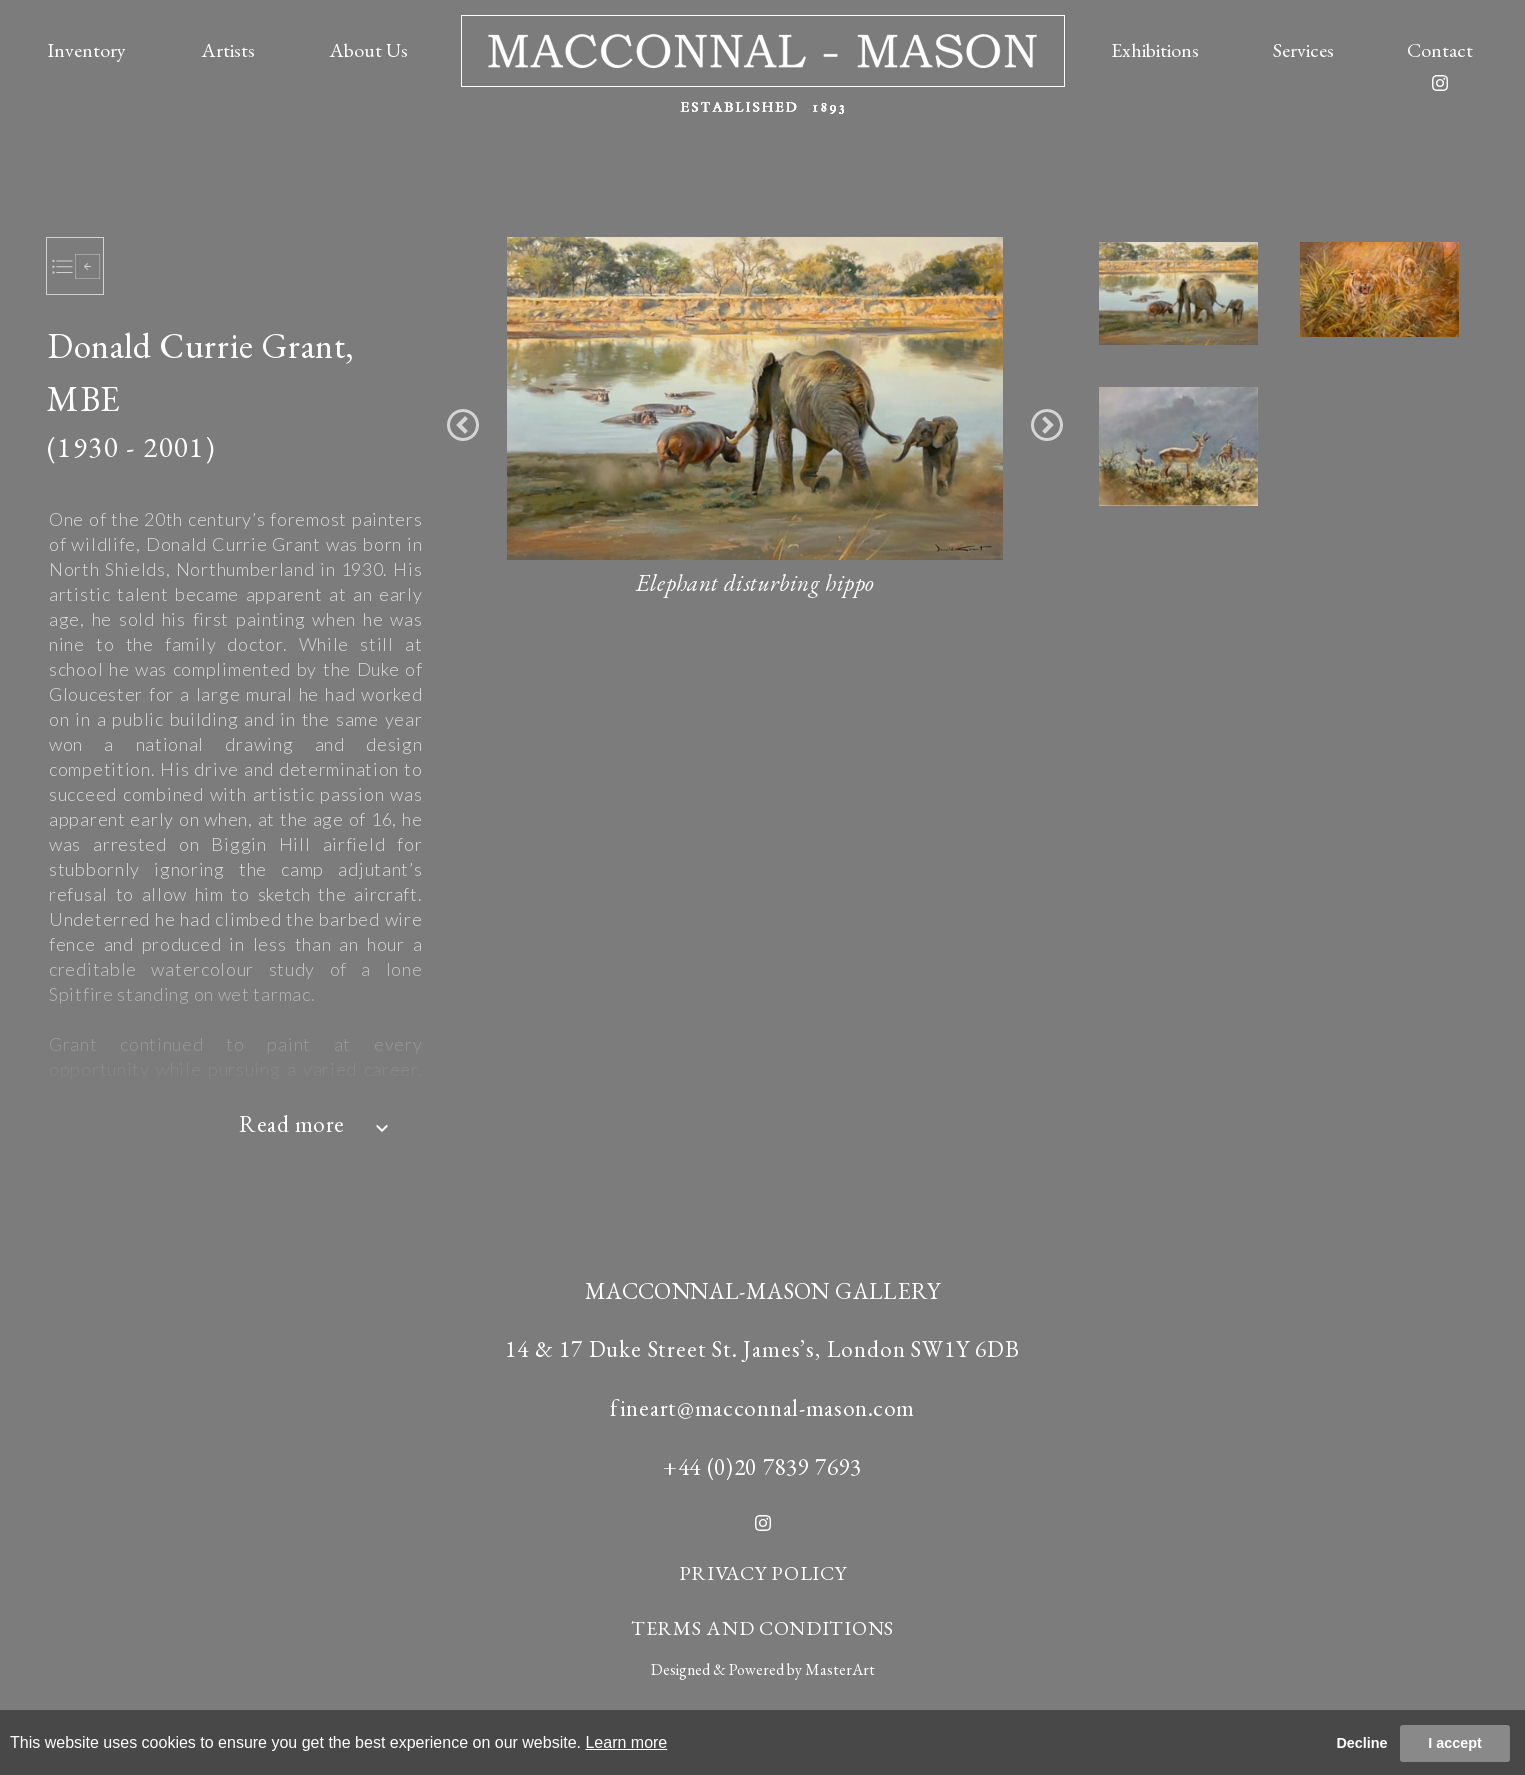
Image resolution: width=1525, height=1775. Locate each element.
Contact (1440, 50)
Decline (1361, 1743)
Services (1303, 50)
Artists (228, 50)
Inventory (86, 50)
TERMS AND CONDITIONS (762, 1628)
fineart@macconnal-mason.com (762, 1408)
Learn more (626, 1742)
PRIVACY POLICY (763, 1573)
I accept (1455, 1743)
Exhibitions (1155, 50)
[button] (463, 425)
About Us (368, 50)
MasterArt (840, 1669)
